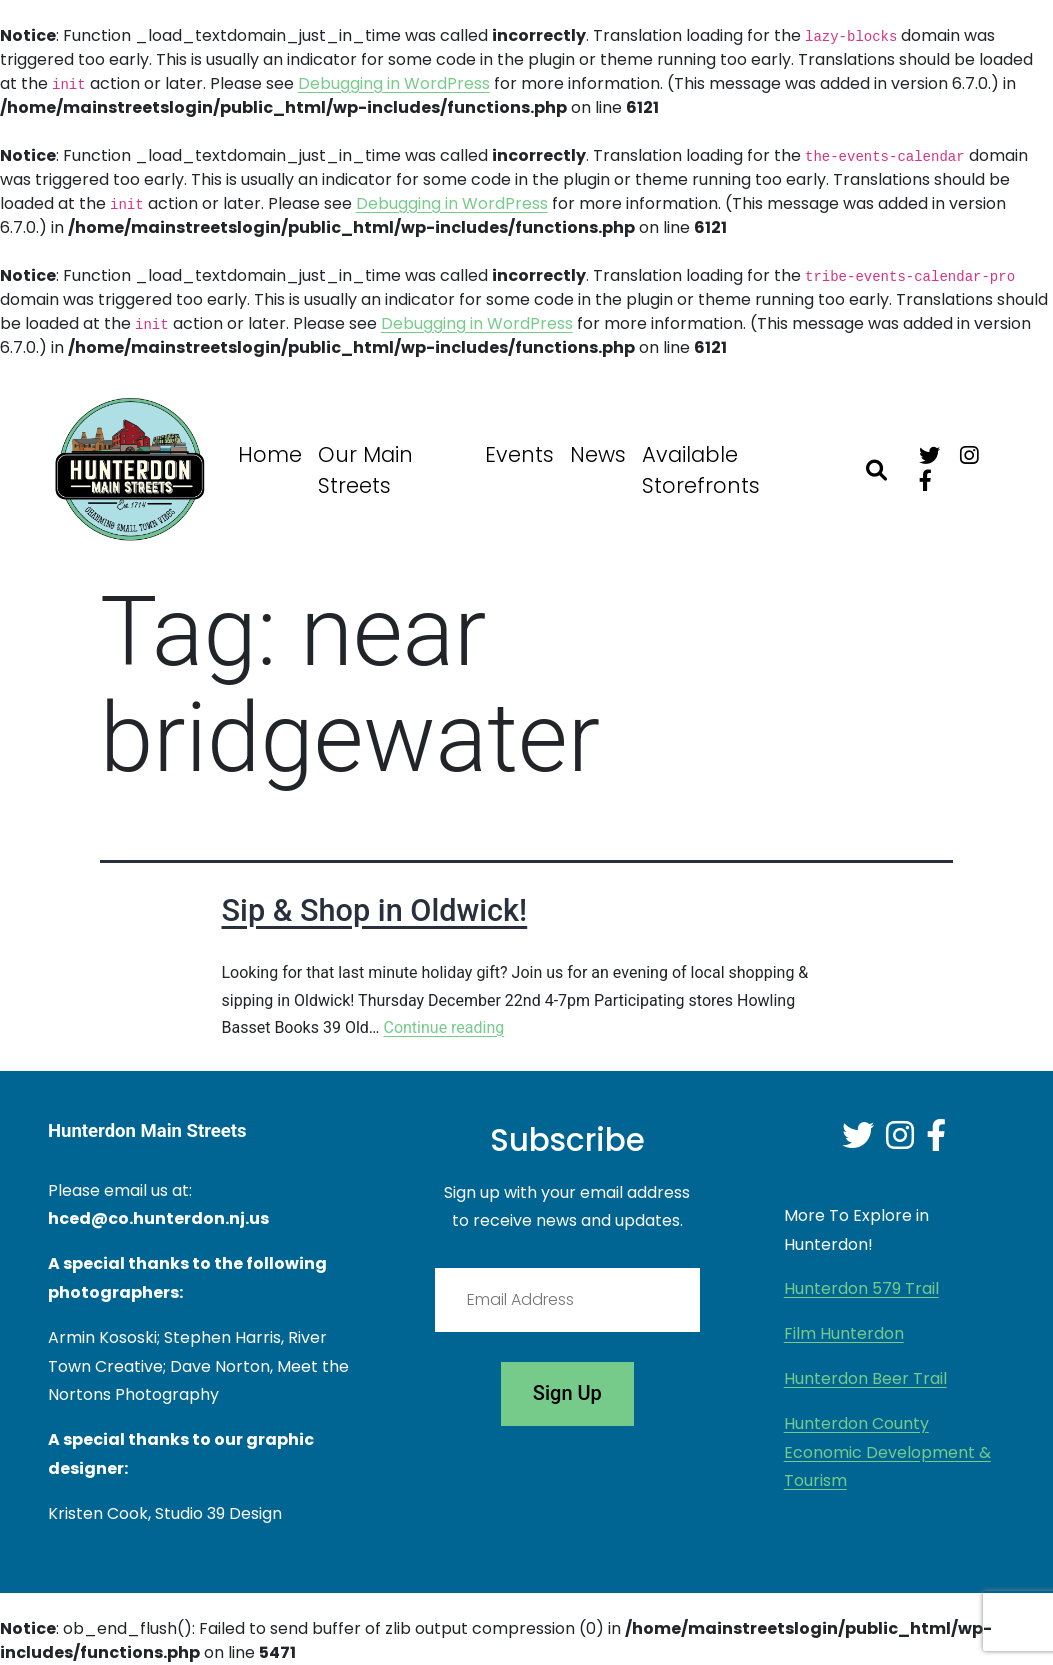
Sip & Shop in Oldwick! (375, 910)
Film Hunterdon (844, 1333)
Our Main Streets (365, 470)
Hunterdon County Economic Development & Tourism (887, 1452)
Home (270, 454)
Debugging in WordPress (394, 83)
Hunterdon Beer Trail (865, 1378)
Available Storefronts (701, 470)
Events (519, 454)
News (598, 454)
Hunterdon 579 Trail (861, 1288)
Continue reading (443, 1027)
